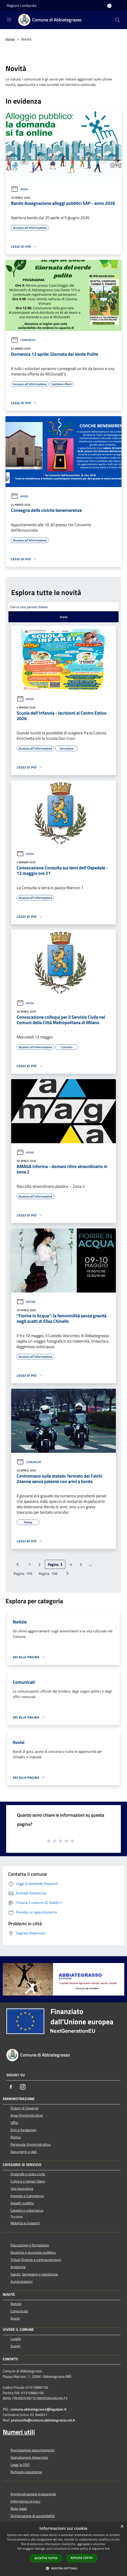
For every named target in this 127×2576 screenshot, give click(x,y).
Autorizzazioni (21, 2281)
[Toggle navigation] (9, 19)
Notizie (26, 1302)
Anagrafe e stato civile (27, 2174)
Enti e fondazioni (23, 2130)
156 (48, 1573)
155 (23, 1573)
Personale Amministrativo (30, 2144)
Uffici (14, 2122)
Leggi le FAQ (20, 2464)
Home (10, 39)
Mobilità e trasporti (25, 2223)
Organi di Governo (24, 2108)
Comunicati (23, 340)
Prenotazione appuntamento (32, 2450)
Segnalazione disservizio (29, 2457)
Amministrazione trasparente (33, 2494)
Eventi (15, 2346)
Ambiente (17, 2267)
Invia (63, 617)
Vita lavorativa (21, 2188)
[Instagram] (22, 2086)
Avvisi (19, 189)
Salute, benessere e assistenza (34, 2274)
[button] (63, 2568)
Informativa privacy (25, 2501)
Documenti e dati (23, 2151)
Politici (15, 2137)
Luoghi (15, 2338)
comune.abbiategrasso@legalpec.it (38, 2409)
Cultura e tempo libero (27, 2181)
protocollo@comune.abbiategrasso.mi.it (43, 2420)
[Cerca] (117, 20)
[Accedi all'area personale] (109, 5)
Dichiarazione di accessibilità (32, 2515)
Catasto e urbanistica (26, 2210)
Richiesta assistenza (26, 2472)
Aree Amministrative (26, 2115)
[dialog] (63, 2549)
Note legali (18, 2508)
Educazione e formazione (29, 2245)
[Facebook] (10, 2086)
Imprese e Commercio (27, 2195)
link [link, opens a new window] (107, 2549)
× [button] (122, 2526)
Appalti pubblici (22, 2203)
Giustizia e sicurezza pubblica (33, 2252)
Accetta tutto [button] (46, 2558)
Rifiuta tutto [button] (82, 2558)
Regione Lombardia (21, 5)
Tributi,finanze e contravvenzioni (35, 2259)
